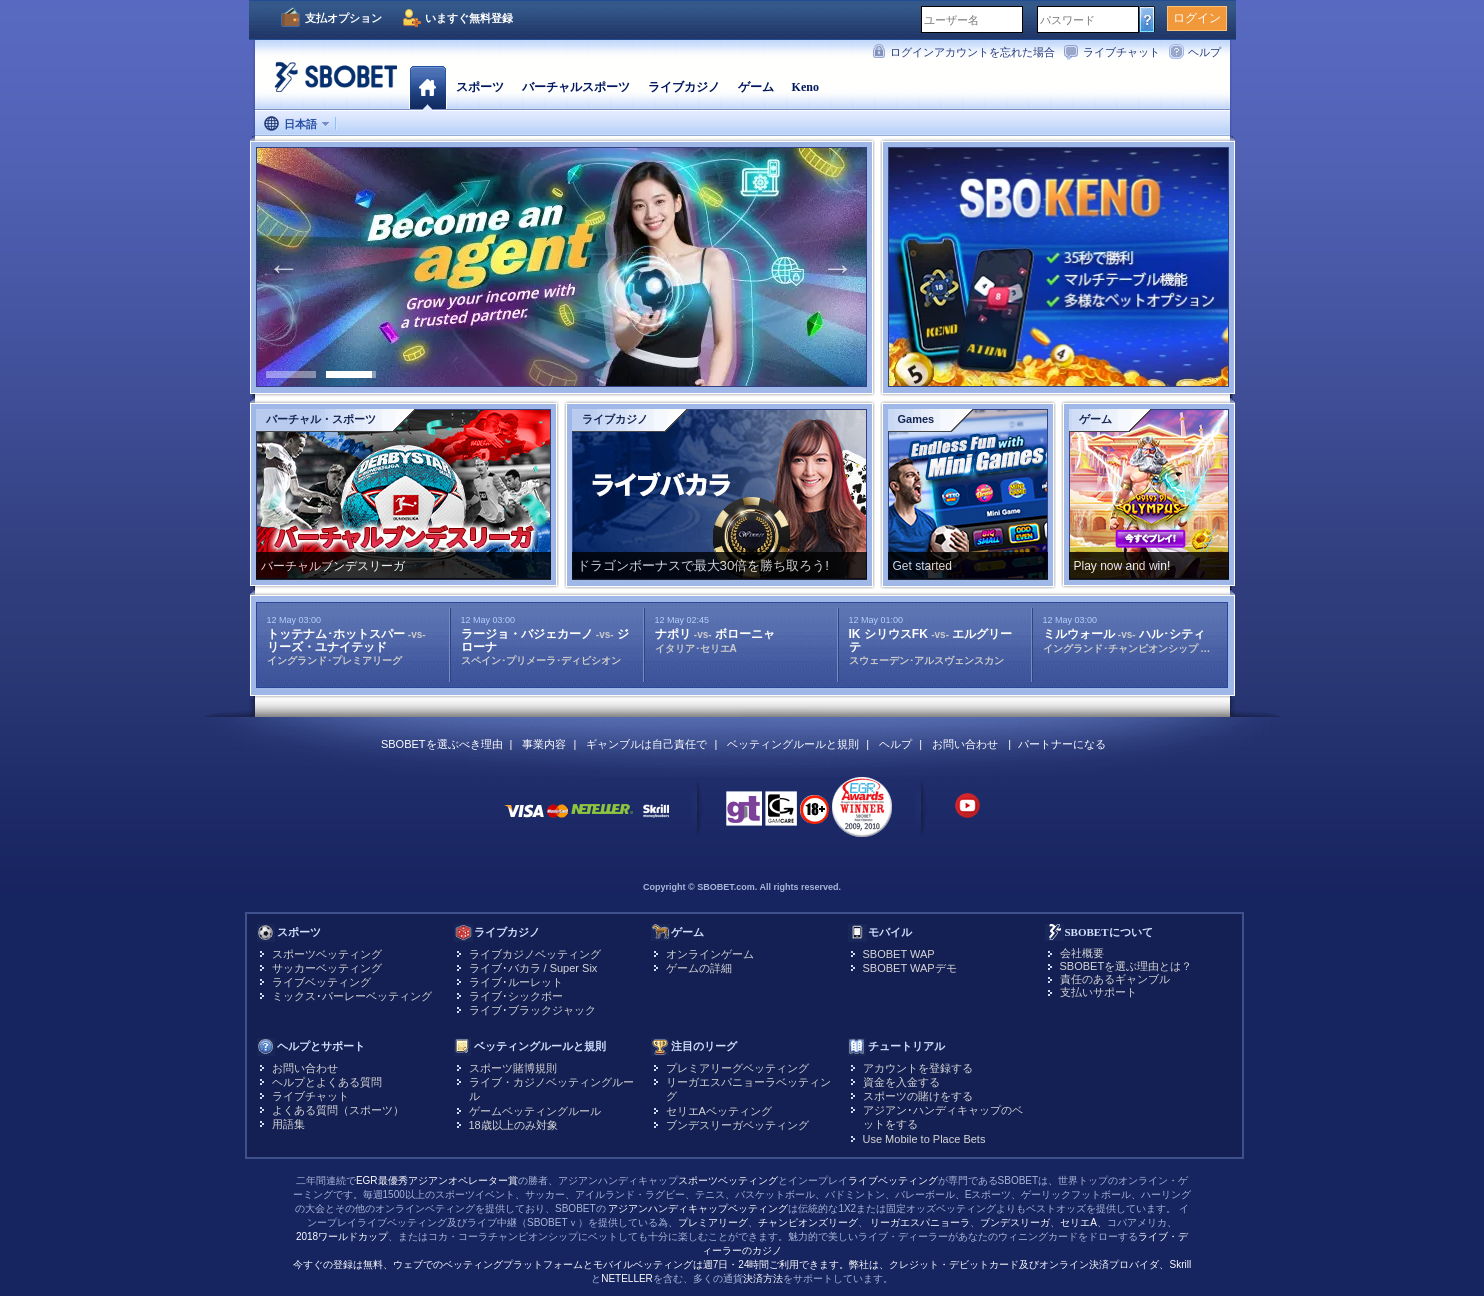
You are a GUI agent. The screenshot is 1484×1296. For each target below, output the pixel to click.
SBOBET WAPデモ (910, 968)
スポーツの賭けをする (918, 1096)
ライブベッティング (321, 982)
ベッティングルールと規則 (793, 744)
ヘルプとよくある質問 (327, 1082)
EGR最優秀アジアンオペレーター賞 (437, 1180)
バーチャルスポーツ (576, 87)
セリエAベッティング (719, 1111)
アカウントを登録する (918, 1068)
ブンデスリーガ (1015, 1222)
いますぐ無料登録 (469, 18)
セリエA (1078, 1222)
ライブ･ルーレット (516, 982)
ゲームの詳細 (699, 968)
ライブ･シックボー (516, 996)
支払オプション (343, 18)
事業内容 (544, 744)
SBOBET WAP (899, 954)
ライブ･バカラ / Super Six (533, 968)
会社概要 (1082, 953)
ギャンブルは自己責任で (646, 744)
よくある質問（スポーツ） (338, 1110)
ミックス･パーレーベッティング (352, 996)
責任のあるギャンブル (1115, 979)
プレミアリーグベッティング (737, 1068)
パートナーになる (1062, 744)
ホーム (427, 87)
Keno (805, 87)
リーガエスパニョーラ (920, 1222)
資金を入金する (901, 1082)
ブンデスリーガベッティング (737, 1125)
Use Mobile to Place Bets (924, 1139)
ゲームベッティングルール (535, 1111)
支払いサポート (1098, 992)
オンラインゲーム (710, 954)
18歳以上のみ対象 (513, 1125)
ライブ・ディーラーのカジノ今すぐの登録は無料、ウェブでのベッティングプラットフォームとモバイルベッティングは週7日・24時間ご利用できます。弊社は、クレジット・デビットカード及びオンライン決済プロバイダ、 (740, 1250)
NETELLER (627, 1278)
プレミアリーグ (713, 1222)
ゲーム (756, 87)
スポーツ (480, 87)
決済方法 (763, 1278)
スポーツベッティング (327, 954)
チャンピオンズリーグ (808, 1222)
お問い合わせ (965, 744)
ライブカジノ (684, 87)
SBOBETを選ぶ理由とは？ (1126, 966)
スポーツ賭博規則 (513, 1068)
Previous (284, 267)
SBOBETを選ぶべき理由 (442, 744)
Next (838, 267)
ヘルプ (1204, 52)
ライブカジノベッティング (535, 954)
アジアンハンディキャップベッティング (698, 1208)
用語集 (288, 1124)
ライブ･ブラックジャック (532, 1010)
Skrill (1181, 1264)
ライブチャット (1121, 52)
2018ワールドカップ (342, 1236)
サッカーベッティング (327, 968)
